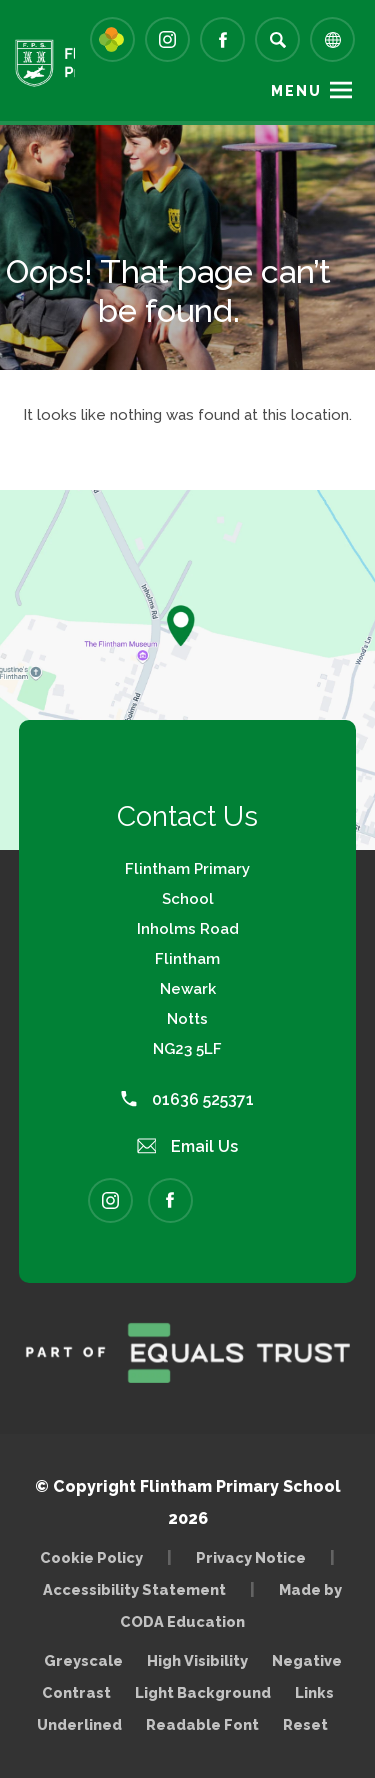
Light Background (203, 1692)
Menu (296, 91)
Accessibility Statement (134, 1589)
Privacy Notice (251, 1557)
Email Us (188, 1146)
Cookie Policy (91, 1557)
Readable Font (202, 1724)
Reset (305, 1724)
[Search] (277, 39)
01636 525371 (187, 1099)
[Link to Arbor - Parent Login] (112, 39)
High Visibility (197, 1660)
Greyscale (83, 1660)
